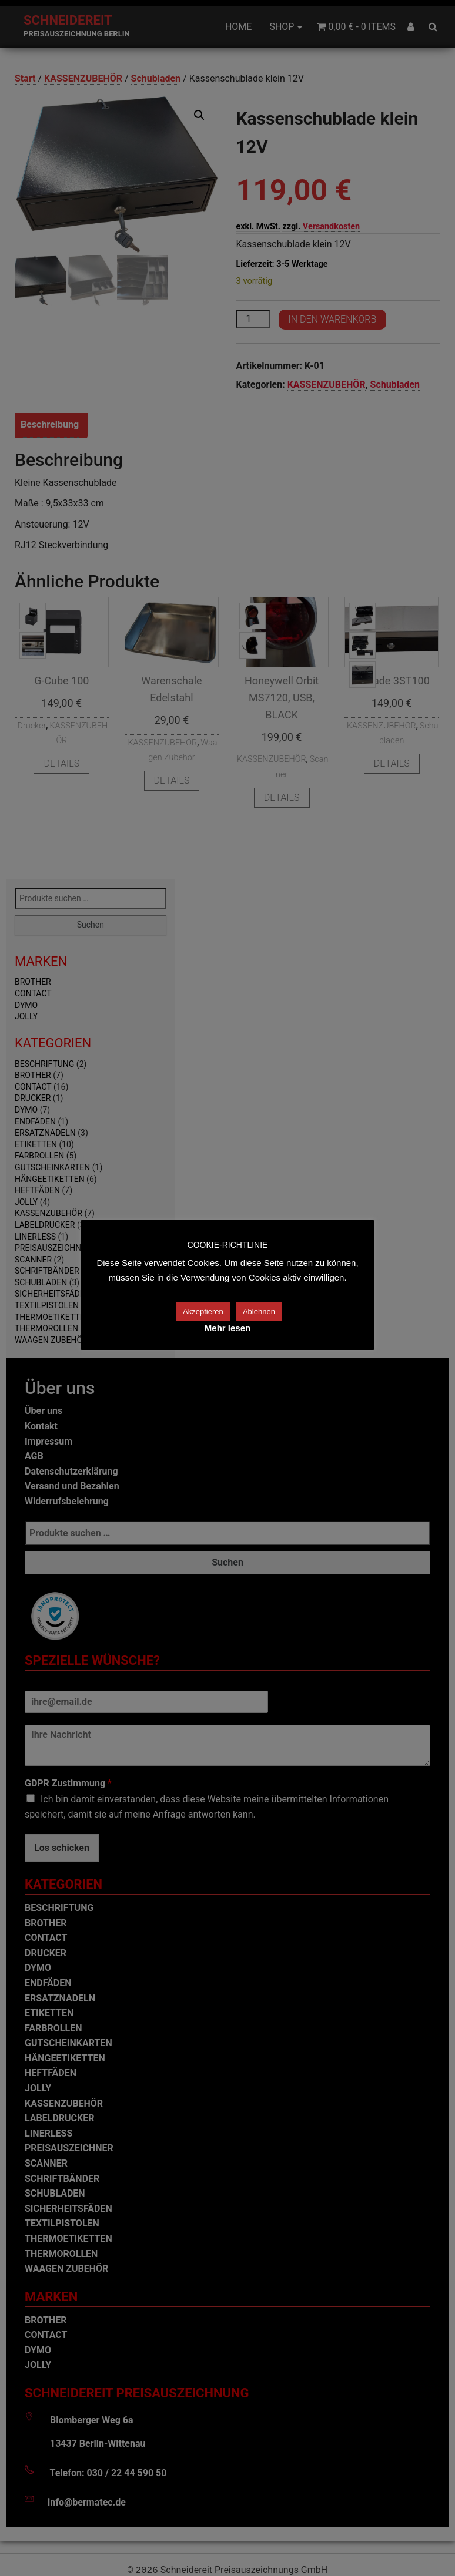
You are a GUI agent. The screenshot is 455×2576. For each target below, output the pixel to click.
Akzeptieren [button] (203, 1311)
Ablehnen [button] (259, 1311)
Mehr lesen (227, 1328)
